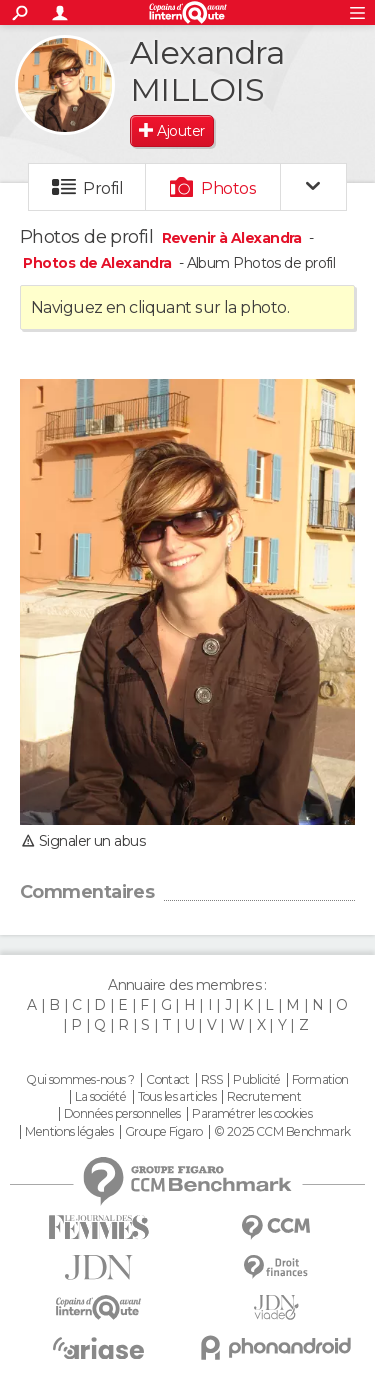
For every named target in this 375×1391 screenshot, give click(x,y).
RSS (211, 1080)
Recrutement (264, 1097)
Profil (103, 188)
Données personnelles (122, 1114)
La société (100, 1097)
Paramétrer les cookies (252, 1114)
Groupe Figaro (164, 1132)
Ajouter (180, 131)
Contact (167, 1080)
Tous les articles (177, 1097)
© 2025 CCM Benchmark (282, 1132)
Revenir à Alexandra (234, 238)
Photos (228, 188)
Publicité (256, 1080)
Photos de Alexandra (97, 263)
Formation (320, 1080)
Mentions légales (69, 1132)
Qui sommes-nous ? (80, 1080)
